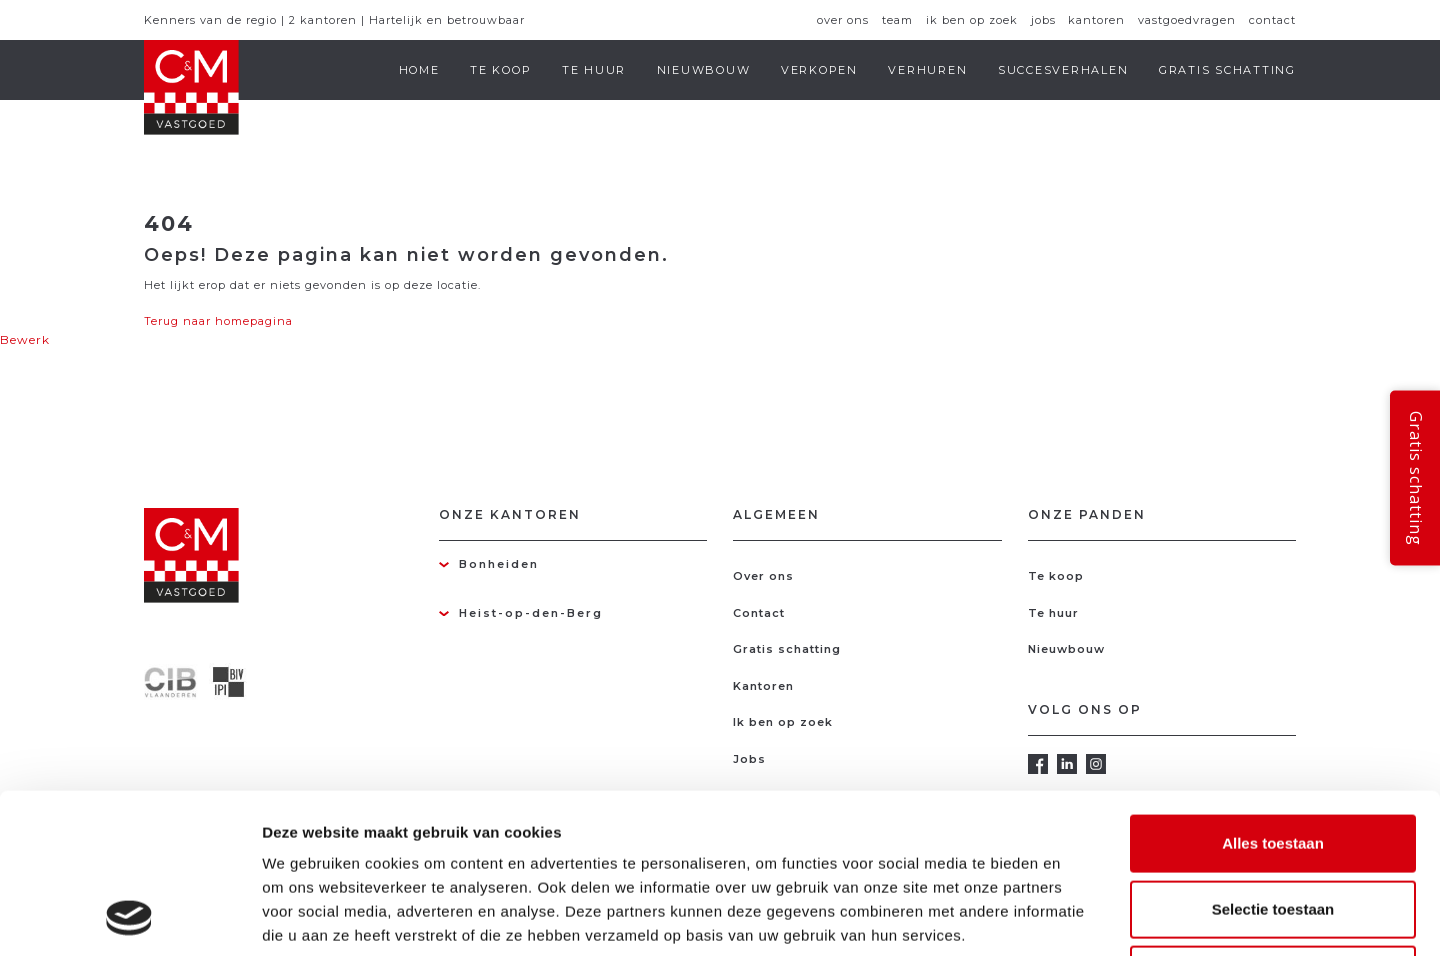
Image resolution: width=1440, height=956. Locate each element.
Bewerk (25, 339)
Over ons (843, 20)
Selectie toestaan (1273, 759)
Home (419, 70)
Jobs (1043, 20)
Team (897, 20)
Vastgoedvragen (1187, 20)
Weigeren (1272, 824)
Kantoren (1096, 20)
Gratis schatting (1227, 70)
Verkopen (819, 70)
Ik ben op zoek (972, 20)
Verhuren (927, 70)
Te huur (594, 70)
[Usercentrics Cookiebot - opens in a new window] (129, 917)
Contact (1272, 20)
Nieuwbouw (704, 70)
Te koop (500, 70)
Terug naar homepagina (218, 321)
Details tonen (1080, 916)
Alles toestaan (1273, 693)
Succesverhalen (1063, 70)
